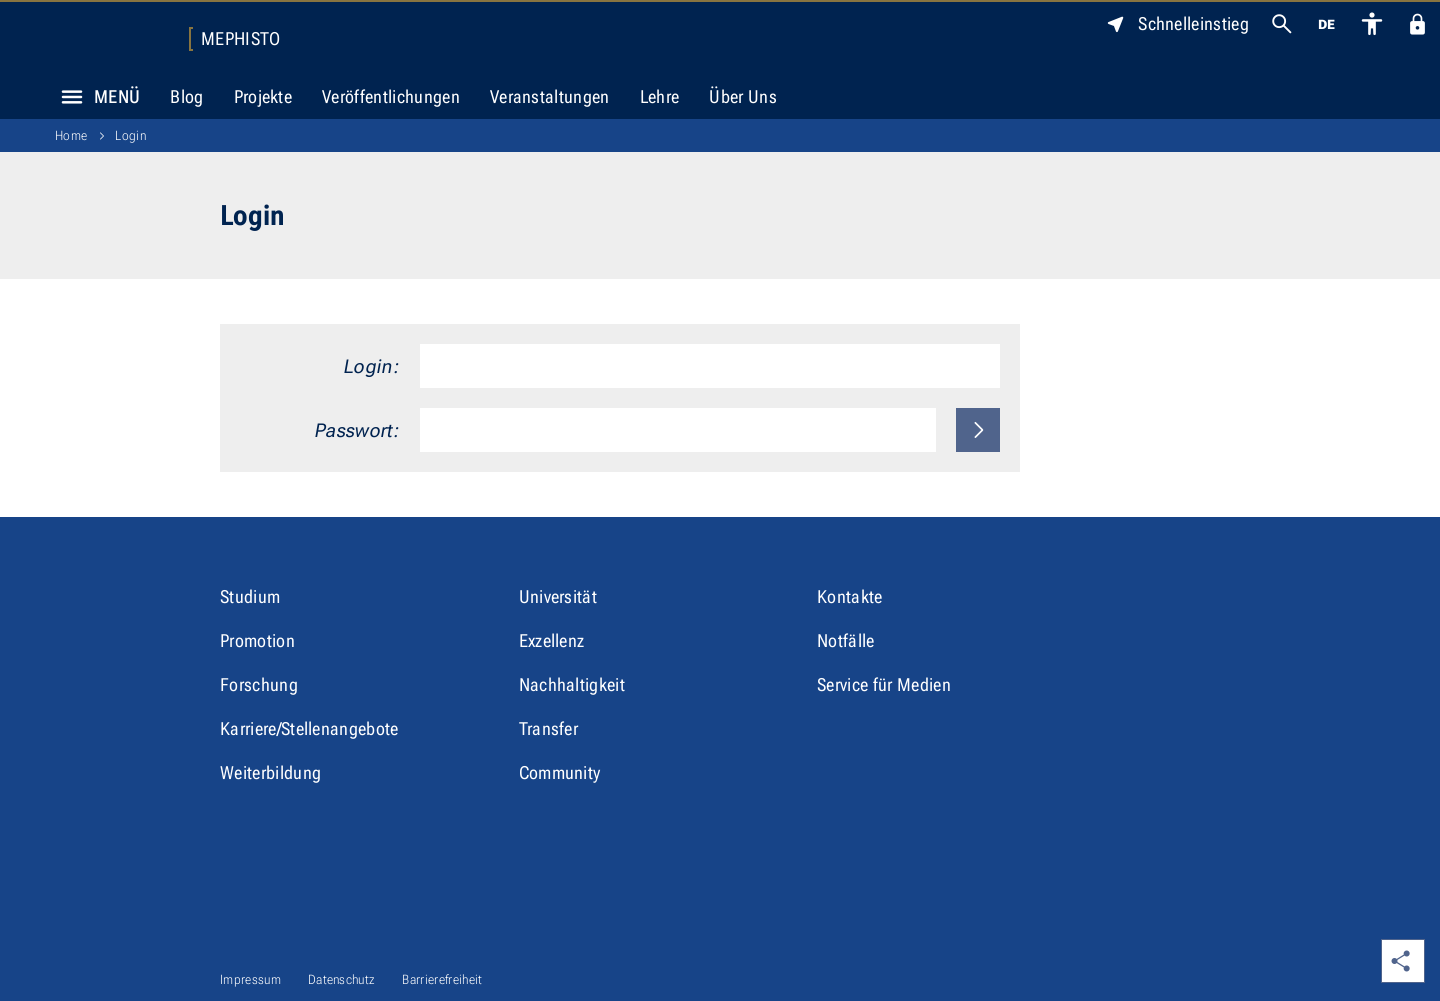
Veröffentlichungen (391, 96)
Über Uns (743, 96)
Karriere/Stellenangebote (309, 728)
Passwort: (357, 430)
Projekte (263, 96)
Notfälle (846, 640)
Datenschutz (342, 979)
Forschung (259, 684)
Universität (558, 596)
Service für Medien (884, 684)
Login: (372, 366)
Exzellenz (552, 640)
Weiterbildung (270, 772)
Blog (186, 96)
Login (130, 135)
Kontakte (850, 596)
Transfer (549, 728)
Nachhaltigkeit (572, 684)
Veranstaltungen (550, 96)
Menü (95, 97)
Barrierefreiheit (442, 979)
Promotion (257, 640)
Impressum (250, 979)
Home (71, 135)
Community (560, 772)
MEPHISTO (241, 39)
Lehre (660, 96)
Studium (250, 596)
